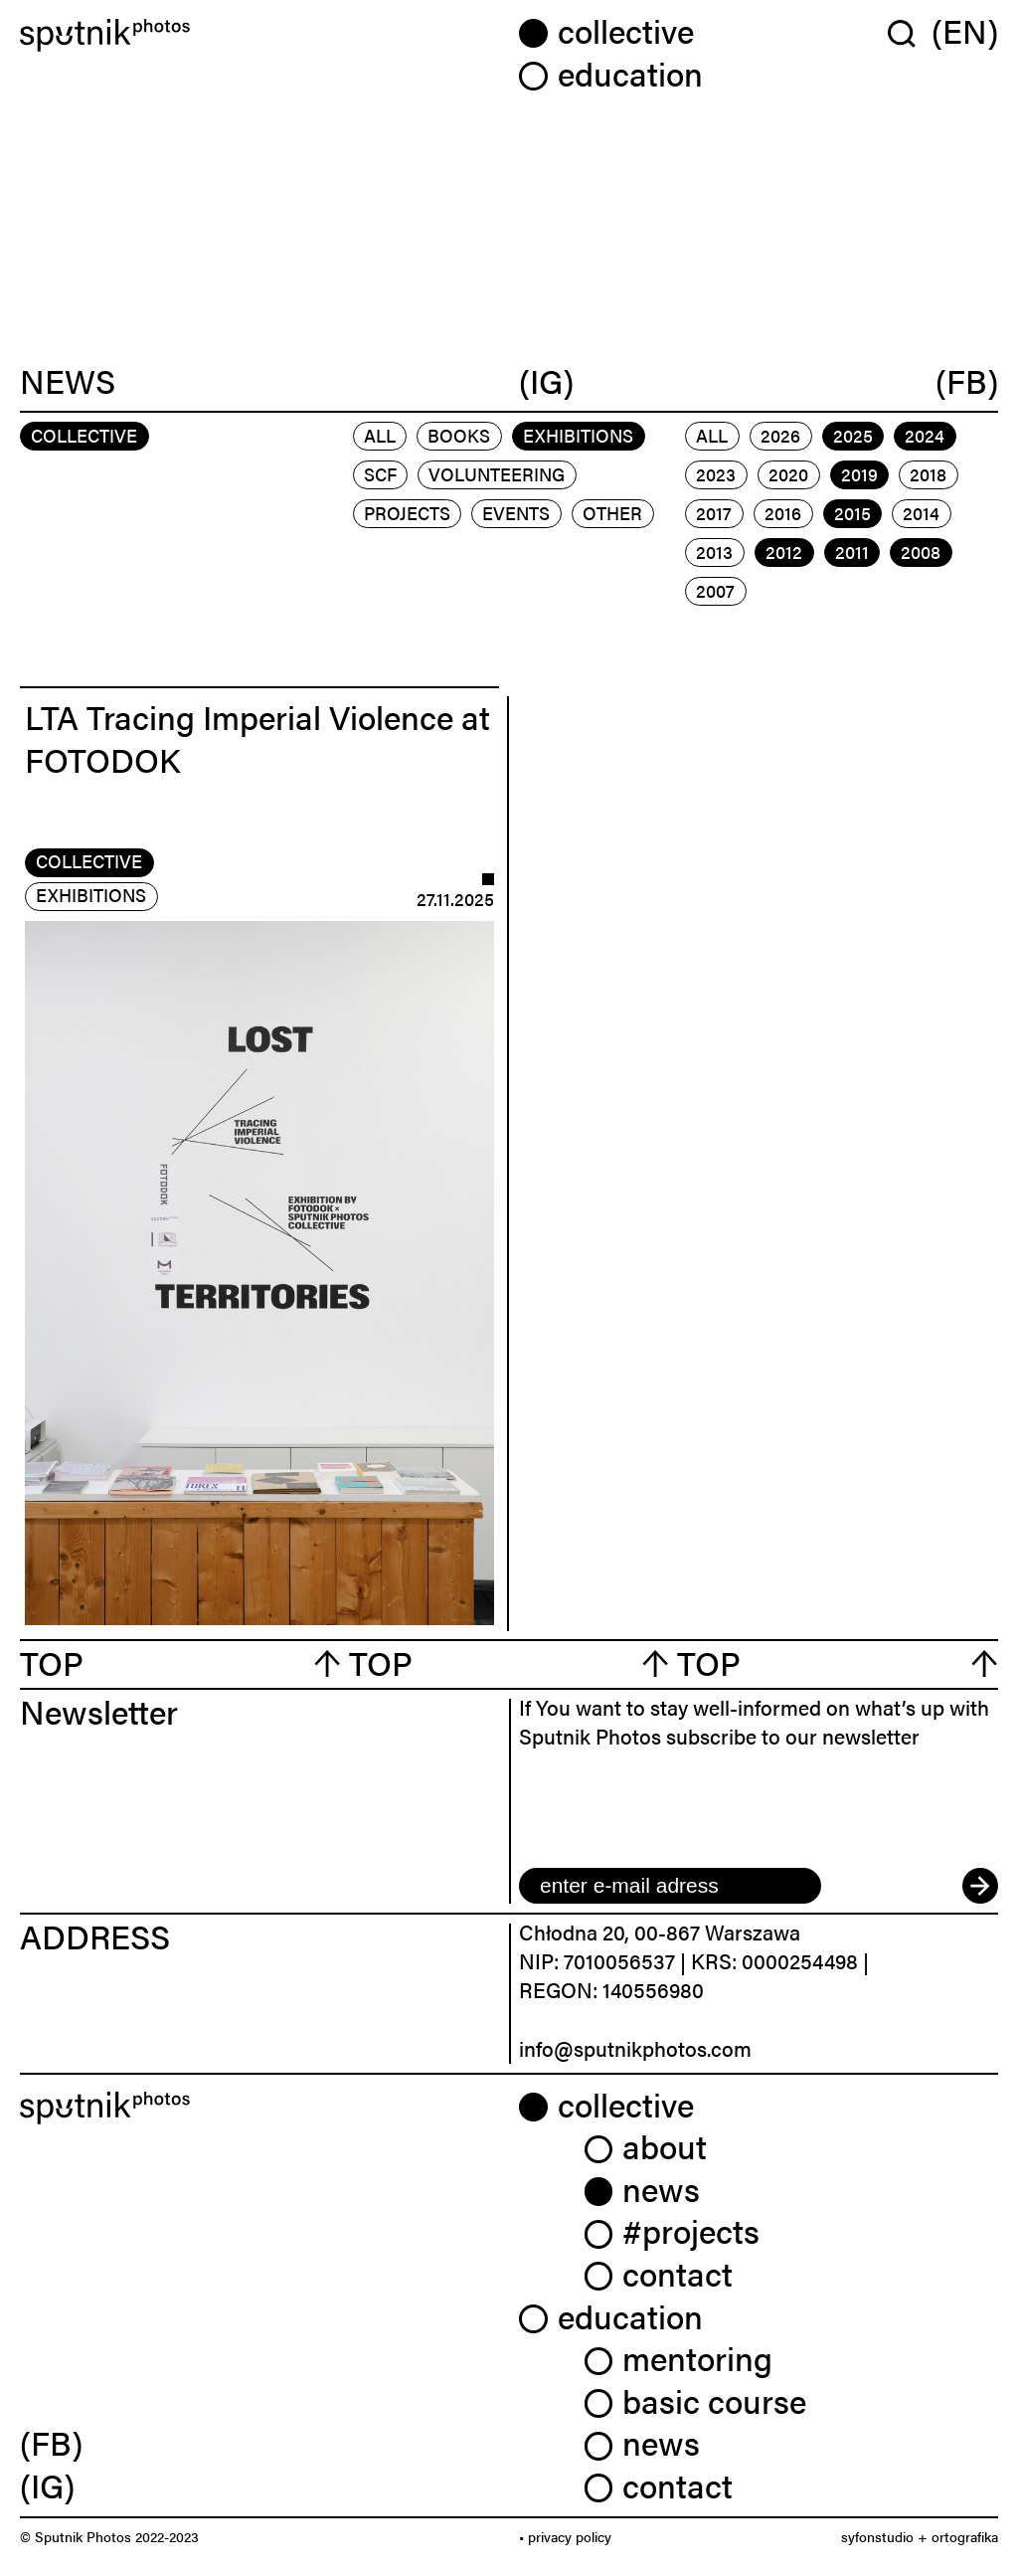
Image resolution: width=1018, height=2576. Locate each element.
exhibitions (578, 435)
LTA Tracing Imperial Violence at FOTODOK (257, 738)
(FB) (966, 381)
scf (380, 473)
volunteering (496, 473)
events (516, 512)
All (380, 435)
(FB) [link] (51, 2442)
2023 (716, 473)
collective (89, 860)
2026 (780, 435)
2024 (924, 435)
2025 (853, 435)
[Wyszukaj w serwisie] (910, 33)
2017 (714, 512)
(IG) (546, 381)
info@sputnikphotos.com (635, 2048)
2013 (714, 551)
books (458, 435)
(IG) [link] (47, 2485)
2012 (783, 551)
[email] (670, 1886)
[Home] (259, 35)
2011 (852, 551)
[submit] (980, 1886)
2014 (921, 512)
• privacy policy (565, 2536)
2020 (788, 473)
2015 (852, 512)
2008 (920, 551)
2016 (782, 512)
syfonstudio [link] (877, 2536)
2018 (928, 473)
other (612, 512)
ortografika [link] (965, 2536)
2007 (715, 590)
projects (407, 512)
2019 (859, 473)
